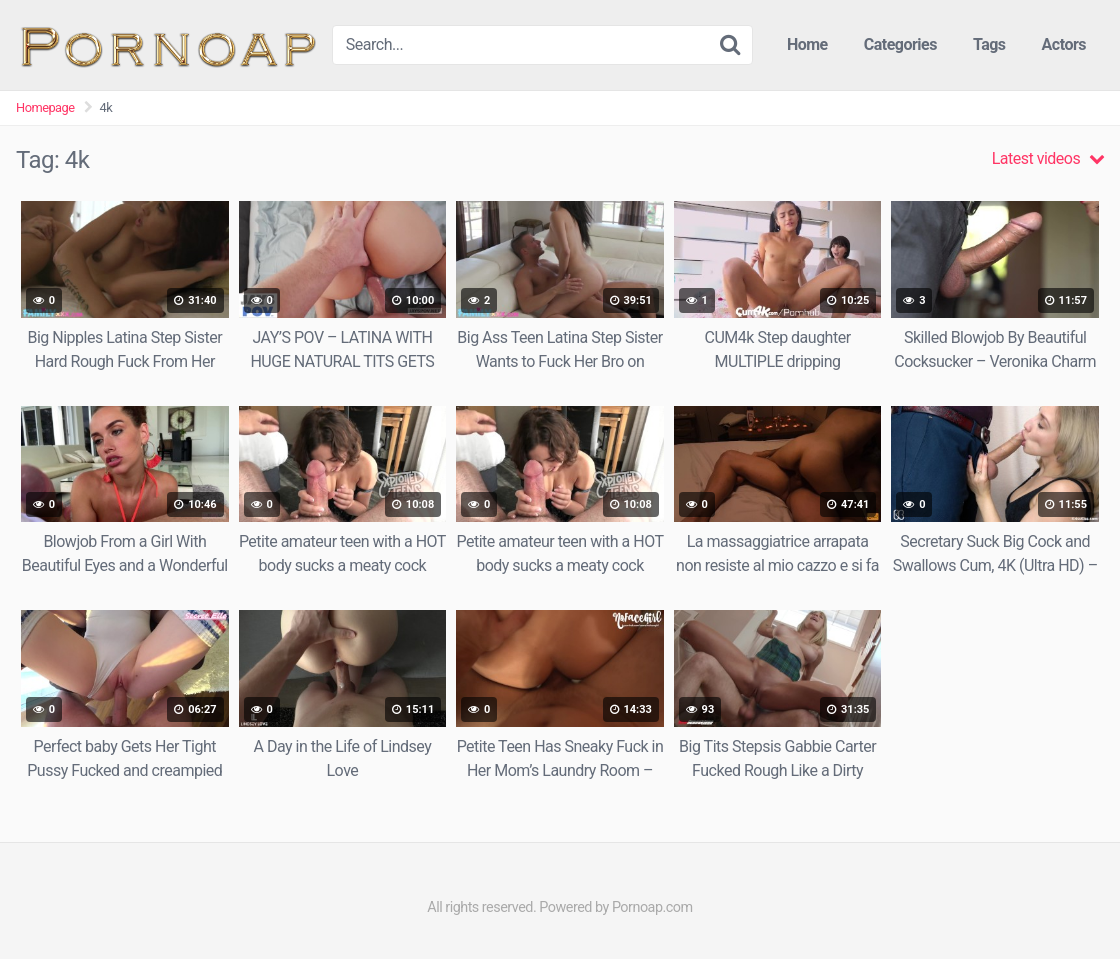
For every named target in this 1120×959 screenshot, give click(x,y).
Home (807, 44)
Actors (1064, 44)
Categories (900, 44)
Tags (989, 44)
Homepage (45, 107)
